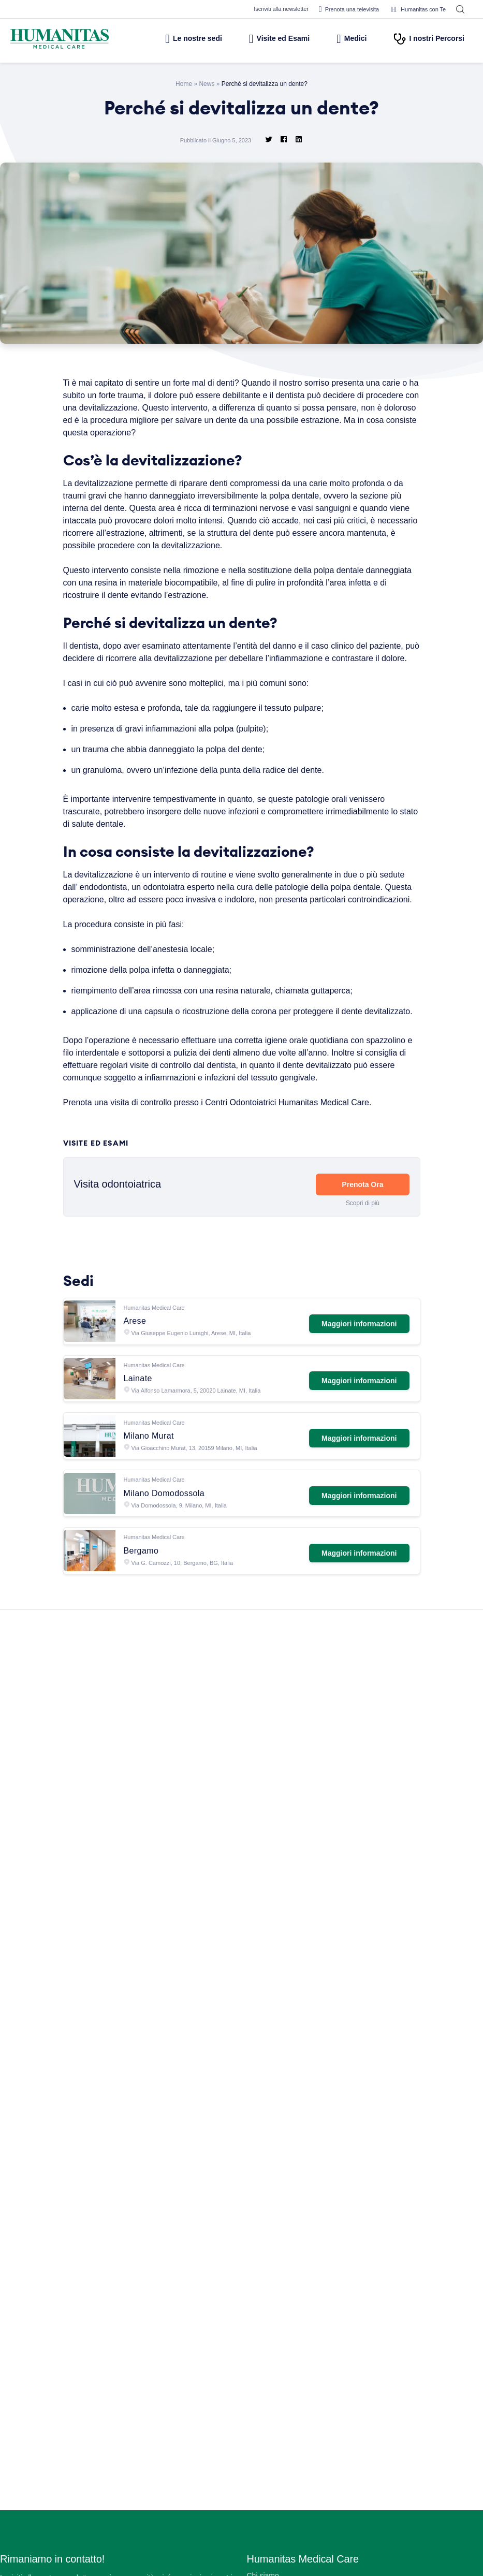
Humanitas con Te (416, 9)
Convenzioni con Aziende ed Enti (302, 2442)
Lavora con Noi (272, 2277)
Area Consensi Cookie (283, 2532)
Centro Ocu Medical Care (289, 2382)
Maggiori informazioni (357, 1358)
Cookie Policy (269, 2502)
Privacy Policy (271, 2517)
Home (182, 83)
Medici (345, 38)
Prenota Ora (362, 1225)
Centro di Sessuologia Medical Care (307, 2397)
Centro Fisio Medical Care (290, 2367)
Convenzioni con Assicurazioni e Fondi (311, 2427)
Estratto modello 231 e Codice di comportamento (330, 2562)
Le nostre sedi (170, 38)
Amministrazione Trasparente (296, 2457)
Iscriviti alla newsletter (269, 8)
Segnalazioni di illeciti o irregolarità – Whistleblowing (334, 2472)
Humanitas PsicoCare (283, 2352)
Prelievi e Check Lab (281, 2337)
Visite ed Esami (264, 38)
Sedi (254, 2292)
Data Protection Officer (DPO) (297, 2547)
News (205, 83)
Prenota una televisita (343, 9)
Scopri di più (362, 1244)
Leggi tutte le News (237, 2149)
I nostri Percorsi (428, 38)
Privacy (259, 2487)
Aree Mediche (270, 2322)
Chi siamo (263, 2262)
